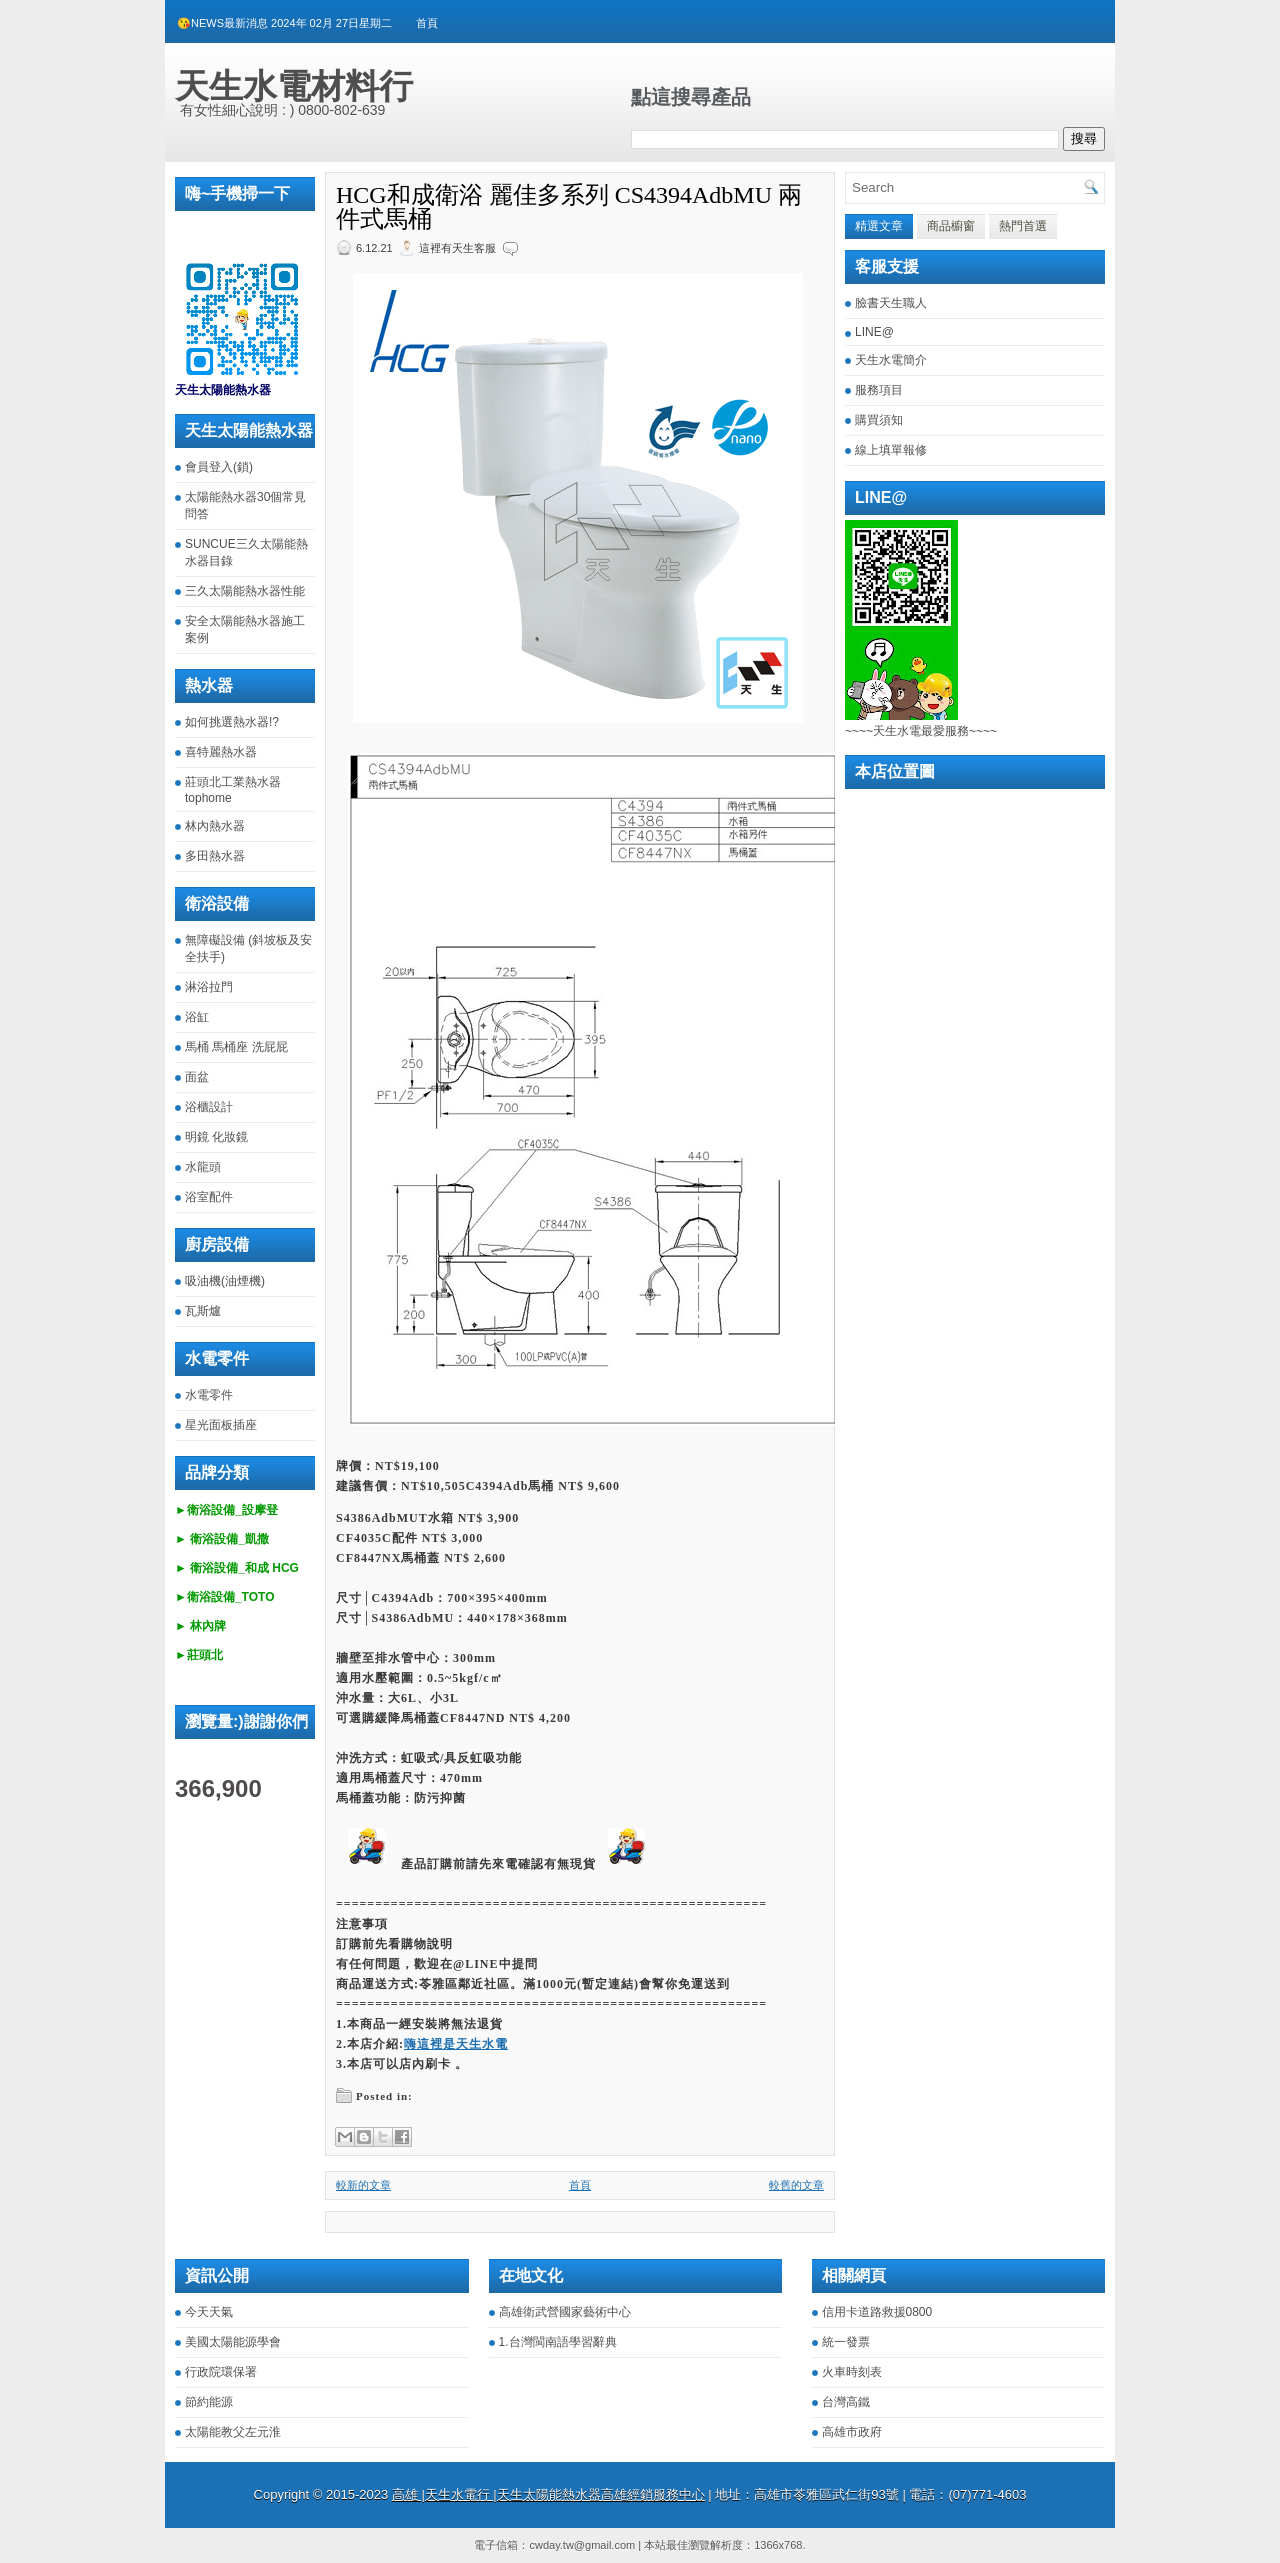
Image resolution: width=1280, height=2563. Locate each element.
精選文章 (879, 226)
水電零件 (209, 1395)
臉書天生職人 (891, 303)
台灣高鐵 (846, 2402)
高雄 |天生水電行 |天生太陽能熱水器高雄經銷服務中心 (548, 2494)
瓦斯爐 (203, 1311)
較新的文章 (363, 2185)
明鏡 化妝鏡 (216, 1137)
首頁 (427, 23)
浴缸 (197, 1017)
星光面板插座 (221, 1425)
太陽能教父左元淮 (233, 2432)
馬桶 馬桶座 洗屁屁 (236, 1047)
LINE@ (874, 332)
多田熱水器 (215, 856)
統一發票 (846, 2342)
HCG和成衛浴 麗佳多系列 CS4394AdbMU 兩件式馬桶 (569, 207)
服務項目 (879, 390)
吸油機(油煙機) (225, 1281)
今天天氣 (209, 2312)
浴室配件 (209, 1197)
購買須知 (879, 420)
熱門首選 (1023, 226)
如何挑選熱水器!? (232, 722)
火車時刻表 (852, 2372)
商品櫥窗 (951, 226)
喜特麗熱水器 (221, 752)
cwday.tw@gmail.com (582, 2545)
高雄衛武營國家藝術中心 (565, 2312)
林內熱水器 (215, 826)
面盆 (197, 1077)
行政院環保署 (221, 2372)
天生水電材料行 (294, 86)
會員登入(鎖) (219, 467)
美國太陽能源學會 (233, 2342)
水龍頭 (203, 1167)
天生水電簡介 (891, 360)
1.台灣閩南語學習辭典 (558, 2342)
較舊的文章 (796, 2185)
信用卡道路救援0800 (877, 2312)
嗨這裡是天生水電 (456, 2044)
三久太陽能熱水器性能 (245, 591)
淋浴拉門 (209, 987)
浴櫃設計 (209, 1107)
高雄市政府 (852, 2432)
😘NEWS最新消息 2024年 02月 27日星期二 (284, 23)
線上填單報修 (891, 450)
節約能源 (209, 2402)
